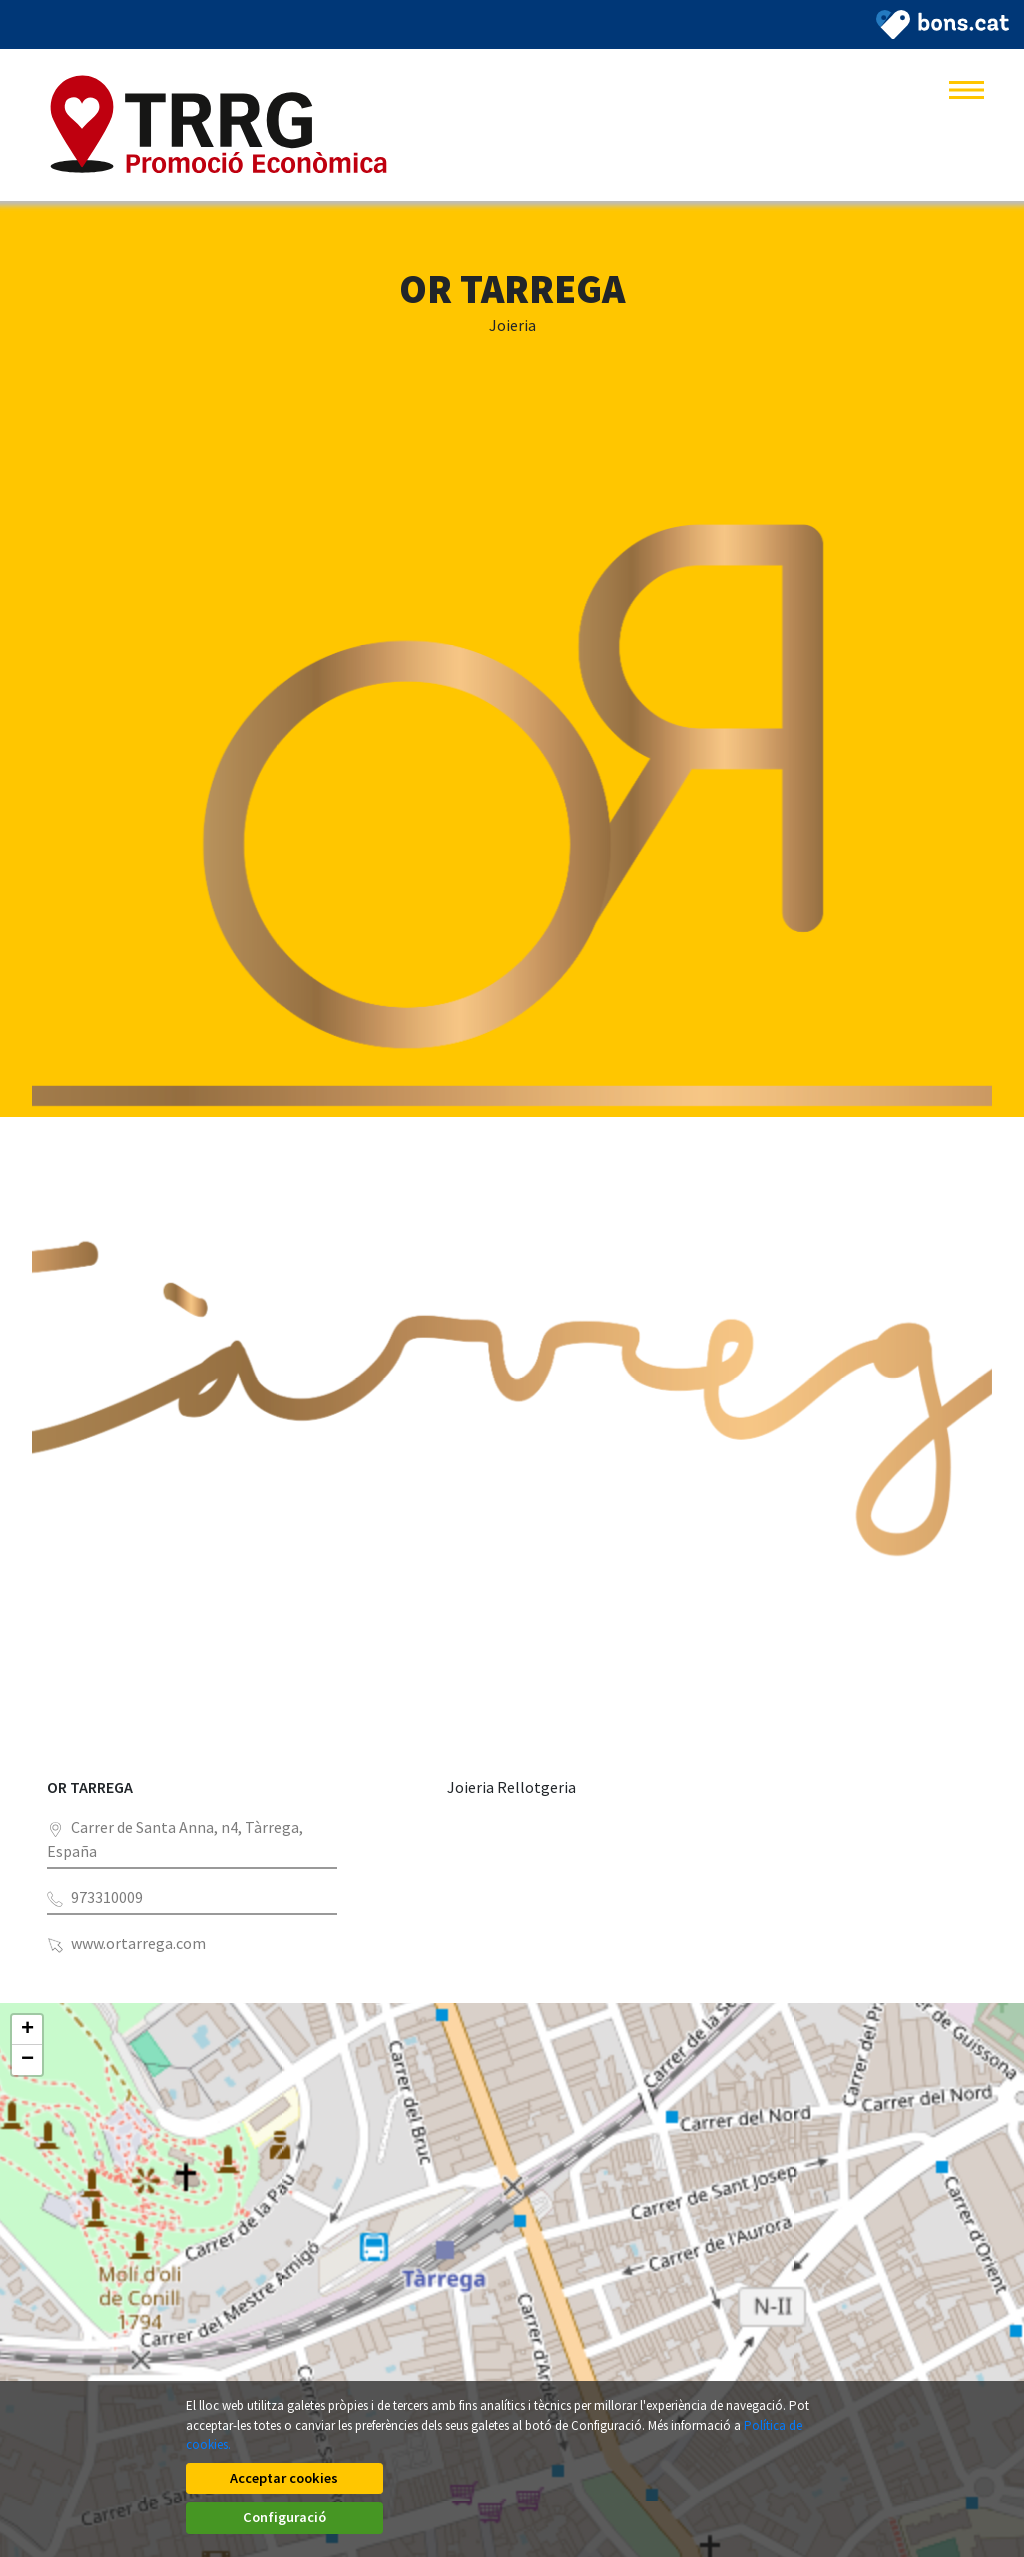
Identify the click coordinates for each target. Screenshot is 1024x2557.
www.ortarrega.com (138, 1943)
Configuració (739, 2517)
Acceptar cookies (284, 2517)
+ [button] (27, 2030)
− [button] (27, 2060)
